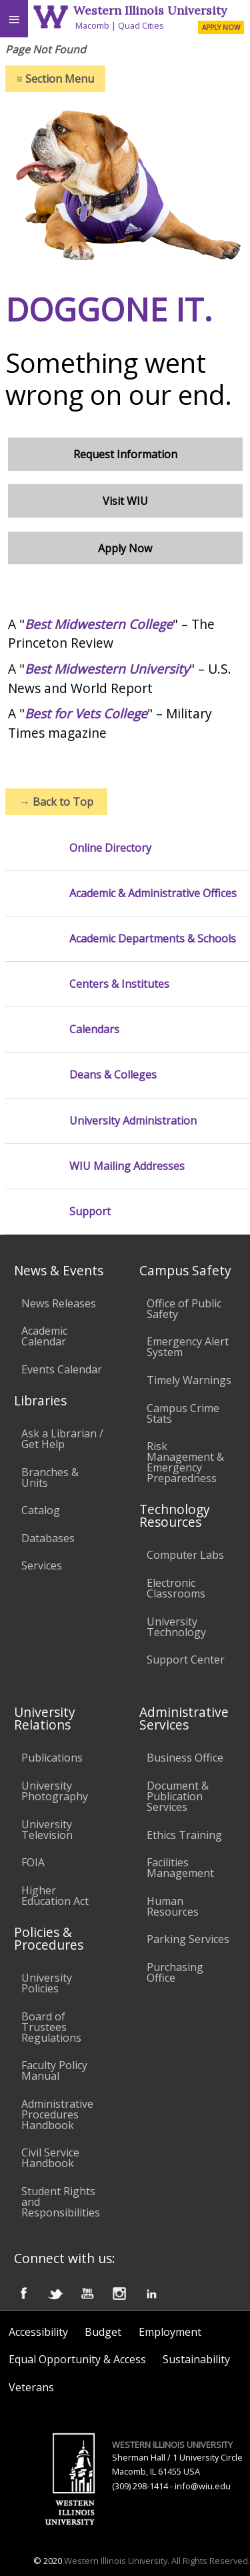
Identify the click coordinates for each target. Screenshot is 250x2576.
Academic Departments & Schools (152, 938)
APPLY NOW (221, 27)
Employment (170, 2332)
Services (41, 1565)
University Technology (176, 1627)
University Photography (54, 1791)
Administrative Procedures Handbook (57, 2114)
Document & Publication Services (178, 1796)
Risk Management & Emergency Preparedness (185, 1462)
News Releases (58, 1303)
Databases (48, 1538)
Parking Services (188, 1939)
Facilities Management (180, 1867)
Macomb (92, 25)
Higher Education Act (55, 1895)
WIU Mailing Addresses (127, 1166)
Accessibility (38, 2332)
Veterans (31, 2387)
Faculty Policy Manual (54, 2070)
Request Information (125, 454)
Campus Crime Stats (183, 1413)
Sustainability (196, 2359)
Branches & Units (50, 1477)
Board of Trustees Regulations (51, 2027)
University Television (47, 1829)
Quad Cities (141, 25)
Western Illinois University (150, 10)
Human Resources (173, 1906)
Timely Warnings (189, 1380)
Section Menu (55, 78)
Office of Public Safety (184, 1308)
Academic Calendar (44, 1336)
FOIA (33, 1862)
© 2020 (47, 2561)
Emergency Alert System (188, 1346)
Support (90, 1211)
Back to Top (56, 801)
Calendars (94, 1029)
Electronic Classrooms (176, 1588)
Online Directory (110, 848)
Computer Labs (185, 1554)
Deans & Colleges (113, 1075)
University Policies (46, 1983)
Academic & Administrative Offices (153, 893)
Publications (52, 1757)
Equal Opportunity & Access (77, 2359)
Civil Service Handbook (50, 2157)
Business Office (185, 1757)
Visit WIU (125, 501)
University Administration (133, 1121)
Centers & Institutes (119, 984)
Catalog (40, 1510)
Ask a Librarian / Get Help (62, 1438)
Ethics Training (184, 1835)
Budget (103, 2332)
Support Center (186, 1659)
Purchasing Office (175, 1972)
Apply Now (125, 548)
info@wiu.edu (203, 2486)
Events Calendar (61, 1369)
